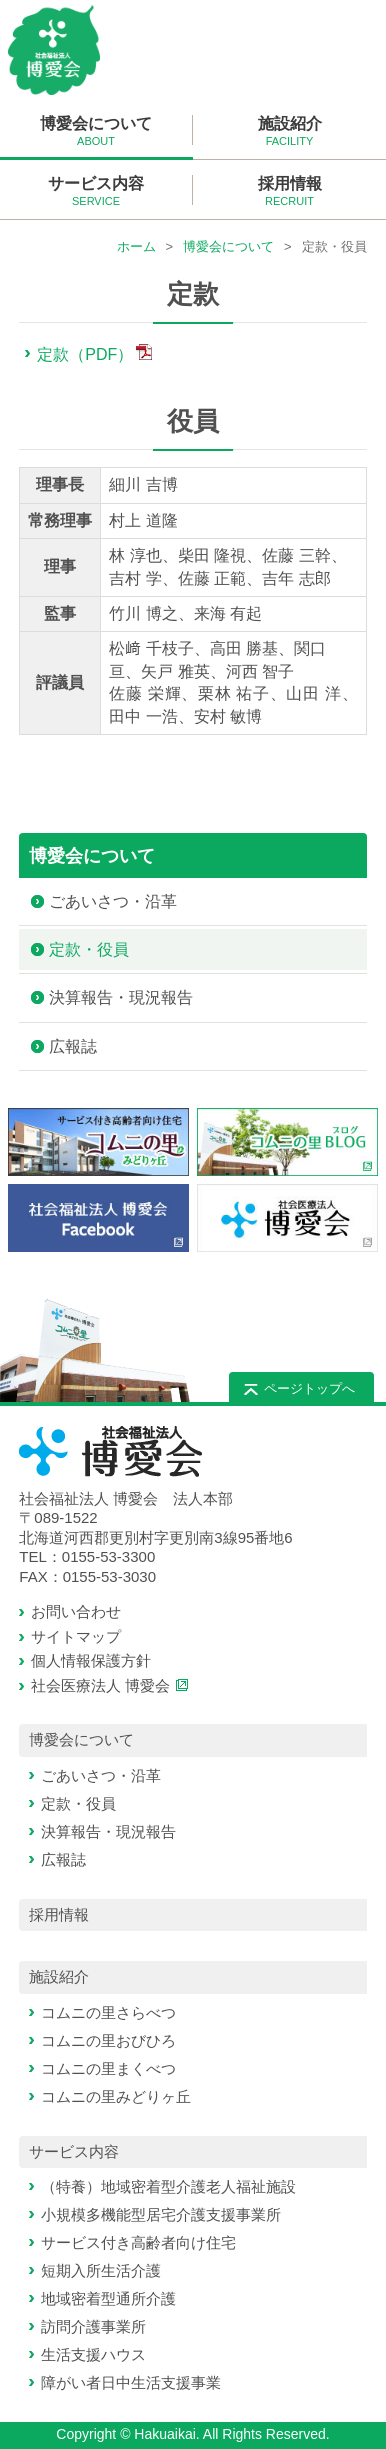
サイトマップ (76, 1636)
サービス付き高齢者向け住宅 (138, 2242)
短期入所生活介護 (101, 2270)
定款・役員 (89, 949)
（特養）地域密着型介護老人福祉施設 (168, 2186)
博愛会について (228, 246)
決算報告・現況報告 (121, 997)
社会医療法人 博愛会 (100, 1685)
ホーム (136, 246)
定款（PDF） (85, 354)
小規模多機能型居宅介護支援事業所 (161, 2214)
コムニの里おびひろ (108, 2040)
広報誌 (73, 1046)
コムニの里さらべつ (108, 2012)
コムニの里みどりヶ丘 (116, 2096)
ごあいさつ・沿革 (113, 901)
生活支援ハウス (93, 2354)
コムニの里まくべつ (108, 2068)
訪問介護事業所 (93, 2326)
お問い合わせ (76, 1611)
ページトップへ (309, 1388)
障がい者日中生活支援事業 (131, 2382)
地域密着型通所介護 (108, 2298)
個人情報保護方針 (91, 1660)
